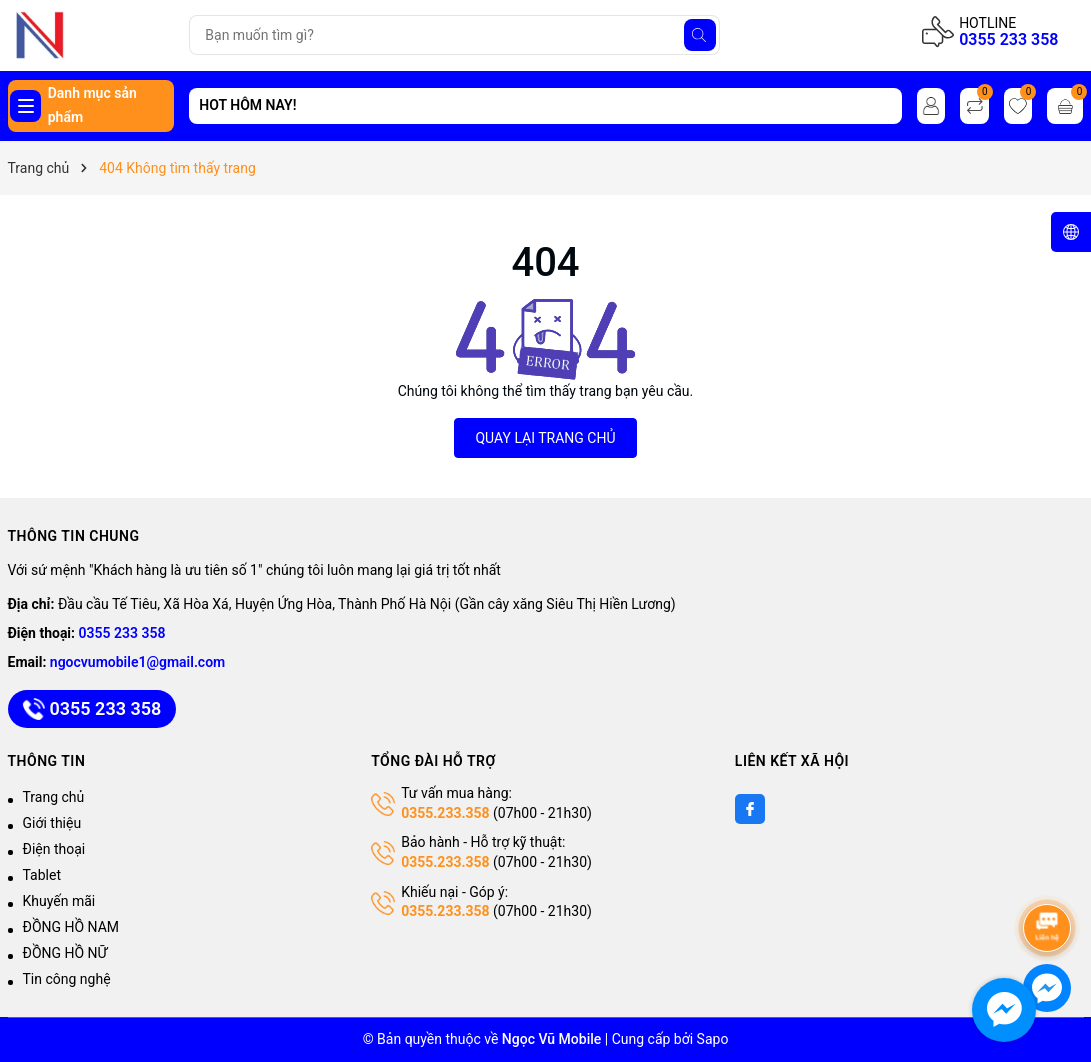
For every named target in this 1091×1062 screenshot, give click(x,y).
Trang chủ (54, 797)
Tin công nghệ (67, 979)
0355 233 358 (1008, 39)
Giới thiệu (52, 823)
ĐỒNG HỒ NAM (71, 927)
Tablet (42, 875)
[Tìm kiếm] (700, 35)
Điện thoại (54, 849)
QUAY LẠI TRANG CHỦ (545, 438)
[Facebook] (750, 809)
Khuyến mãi (59, 901)
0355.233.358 (445, 813)
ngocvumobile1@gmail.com (137, 662)
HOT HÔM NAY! (247, 105)
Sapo (713, 1039)
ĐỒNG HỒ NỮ (65, 953)
